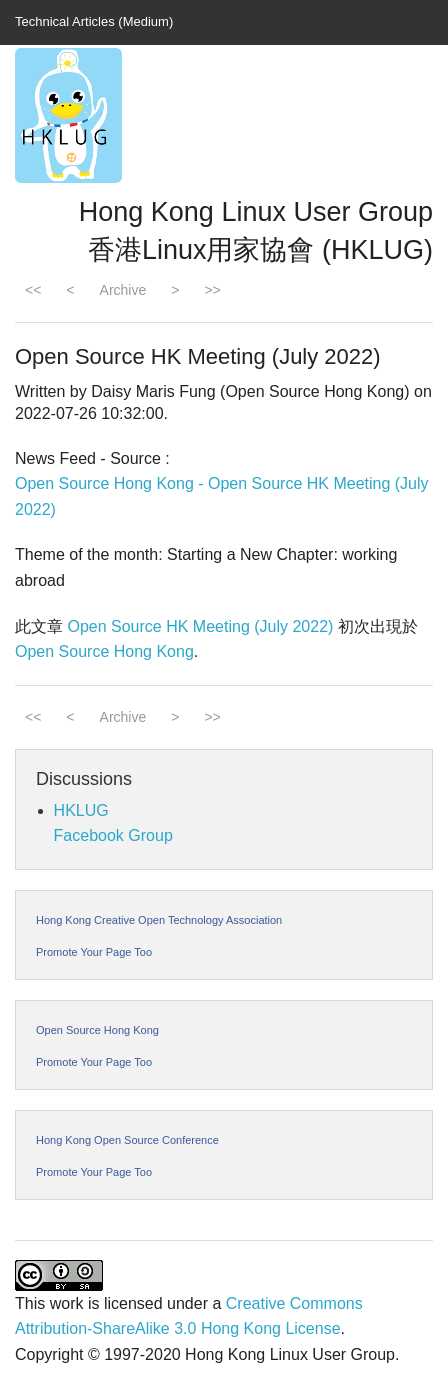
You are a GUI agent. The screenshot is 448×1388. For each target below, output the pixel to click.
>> (212, 290)
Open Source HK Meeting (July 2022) (200, 626)
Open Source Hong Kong (104, 651)
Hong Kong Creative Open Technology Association (159, 920)
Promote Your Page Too (94, 952)
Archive (123, 290)
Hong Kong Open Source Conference (127, 1140)
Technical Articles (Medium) (94, 21)
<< (33, 290)
